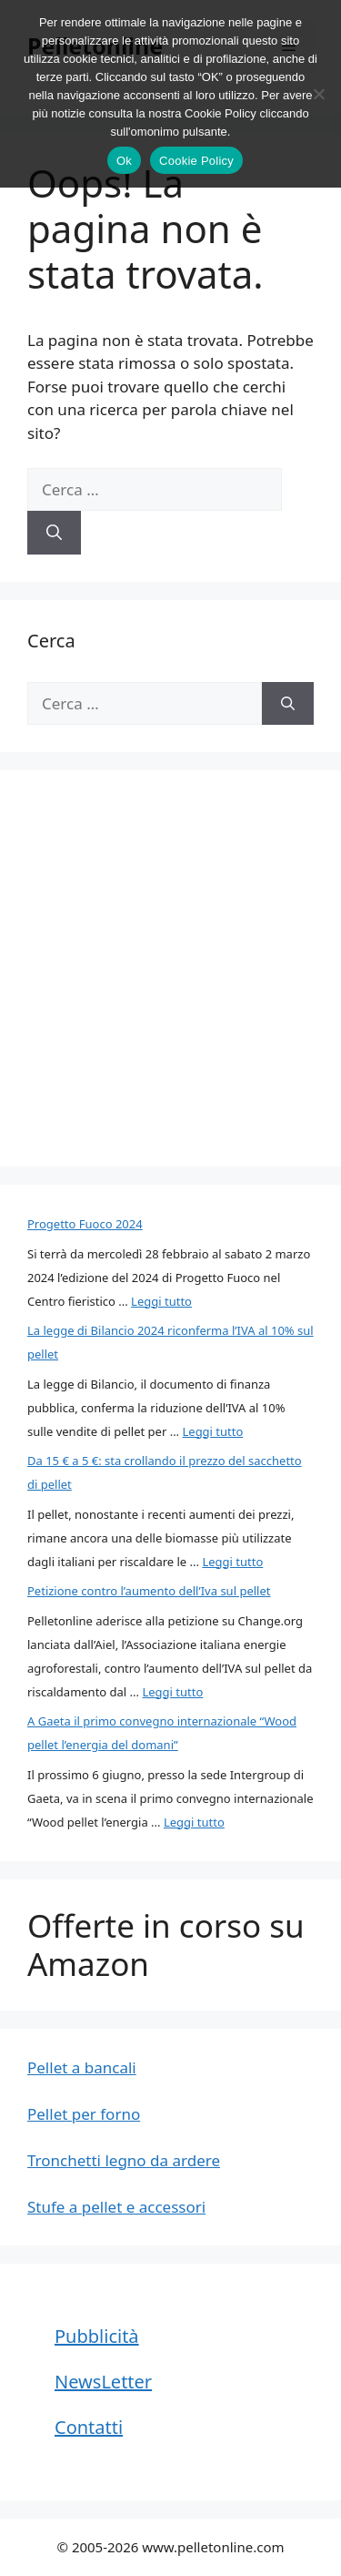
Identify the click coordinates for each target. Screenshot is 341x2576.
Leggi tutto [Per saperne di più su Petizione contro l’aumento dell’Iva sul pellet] (172, 1692)
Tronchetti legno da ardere (123, 2160)
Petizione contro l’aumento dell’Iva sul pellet (148, 1591)
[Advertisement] (170, 968)
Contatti (89, 2427)
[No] (318, 94)
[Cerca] (54, 533)
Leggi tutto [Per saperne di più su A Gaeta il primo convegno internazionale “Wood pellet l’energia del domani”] (194, 1822)
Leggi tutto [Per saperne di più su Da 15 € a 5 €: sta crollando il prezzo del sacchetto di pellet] (232, 1561)
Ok (124, 161)
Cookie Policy (196, 161)
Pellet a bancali (81, 2067)
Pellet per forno (83, 2113)
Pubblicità (97, 2336)
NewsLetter (103, 2381)
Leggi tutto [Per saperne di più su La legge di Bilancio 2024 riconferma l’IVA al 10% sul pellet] (212, 1431)
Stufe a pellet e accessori (116, 2206)
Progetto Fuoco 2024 (85, 1224)
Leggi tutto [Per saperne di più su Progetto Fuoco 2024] (161, 1301)
